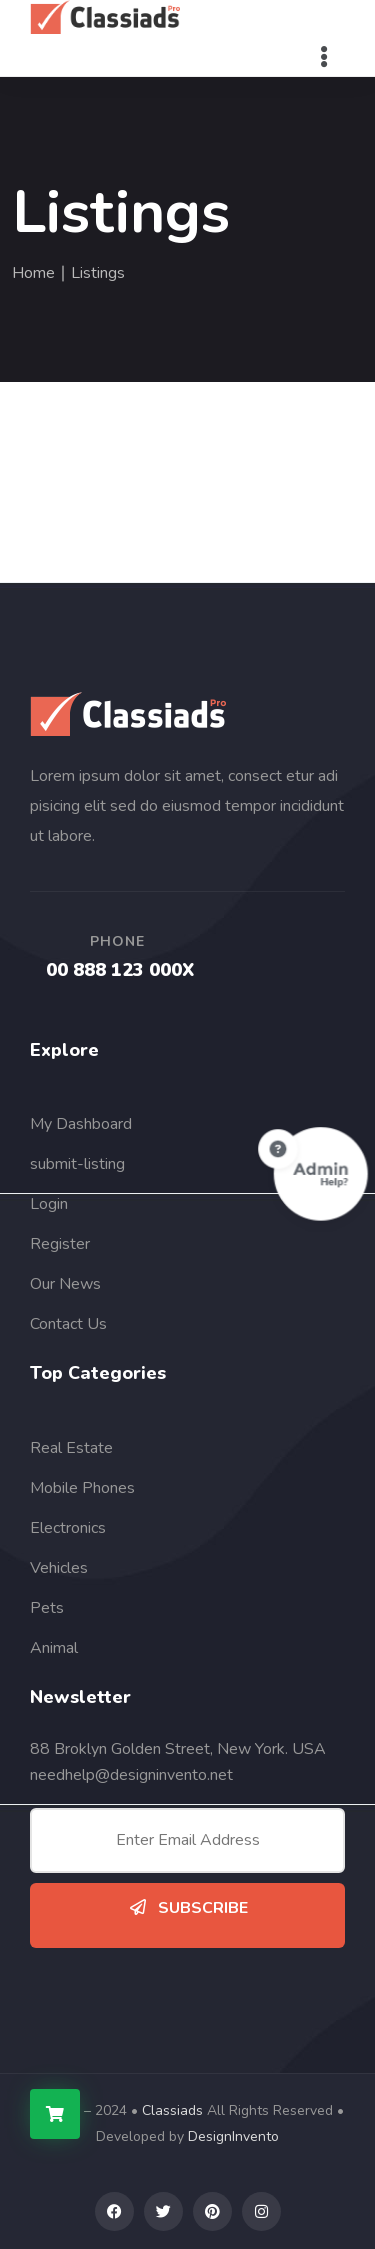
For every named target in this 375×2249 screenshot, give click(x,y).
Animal (54, 1648)
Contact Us (68, 1324)
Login (49, 1204)
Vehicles (59, 1568)
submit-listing (77, 1164)
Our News (65, 1284)
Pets (47, 1608)
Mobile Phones (82, 1488)
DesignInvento (233, 2136)
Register (60, 1244)
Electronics (68, 1528)
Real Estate (71, 1448)
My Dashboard (81, 1124)
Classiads (172, 2110)
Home (33, 273)
